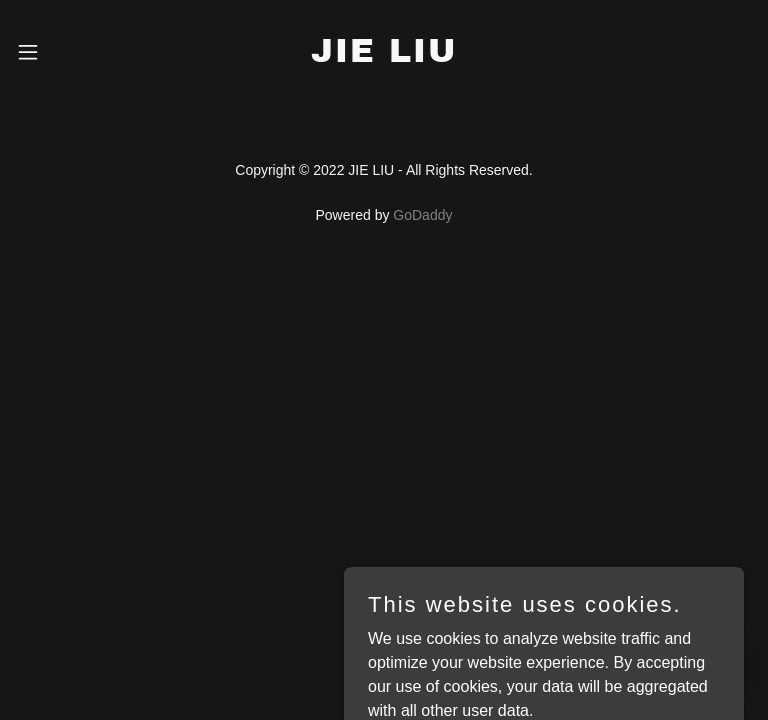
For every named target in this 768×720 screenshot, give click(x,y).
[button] (44, 52)
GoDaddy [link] (422, 215)
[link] (384, 56)
